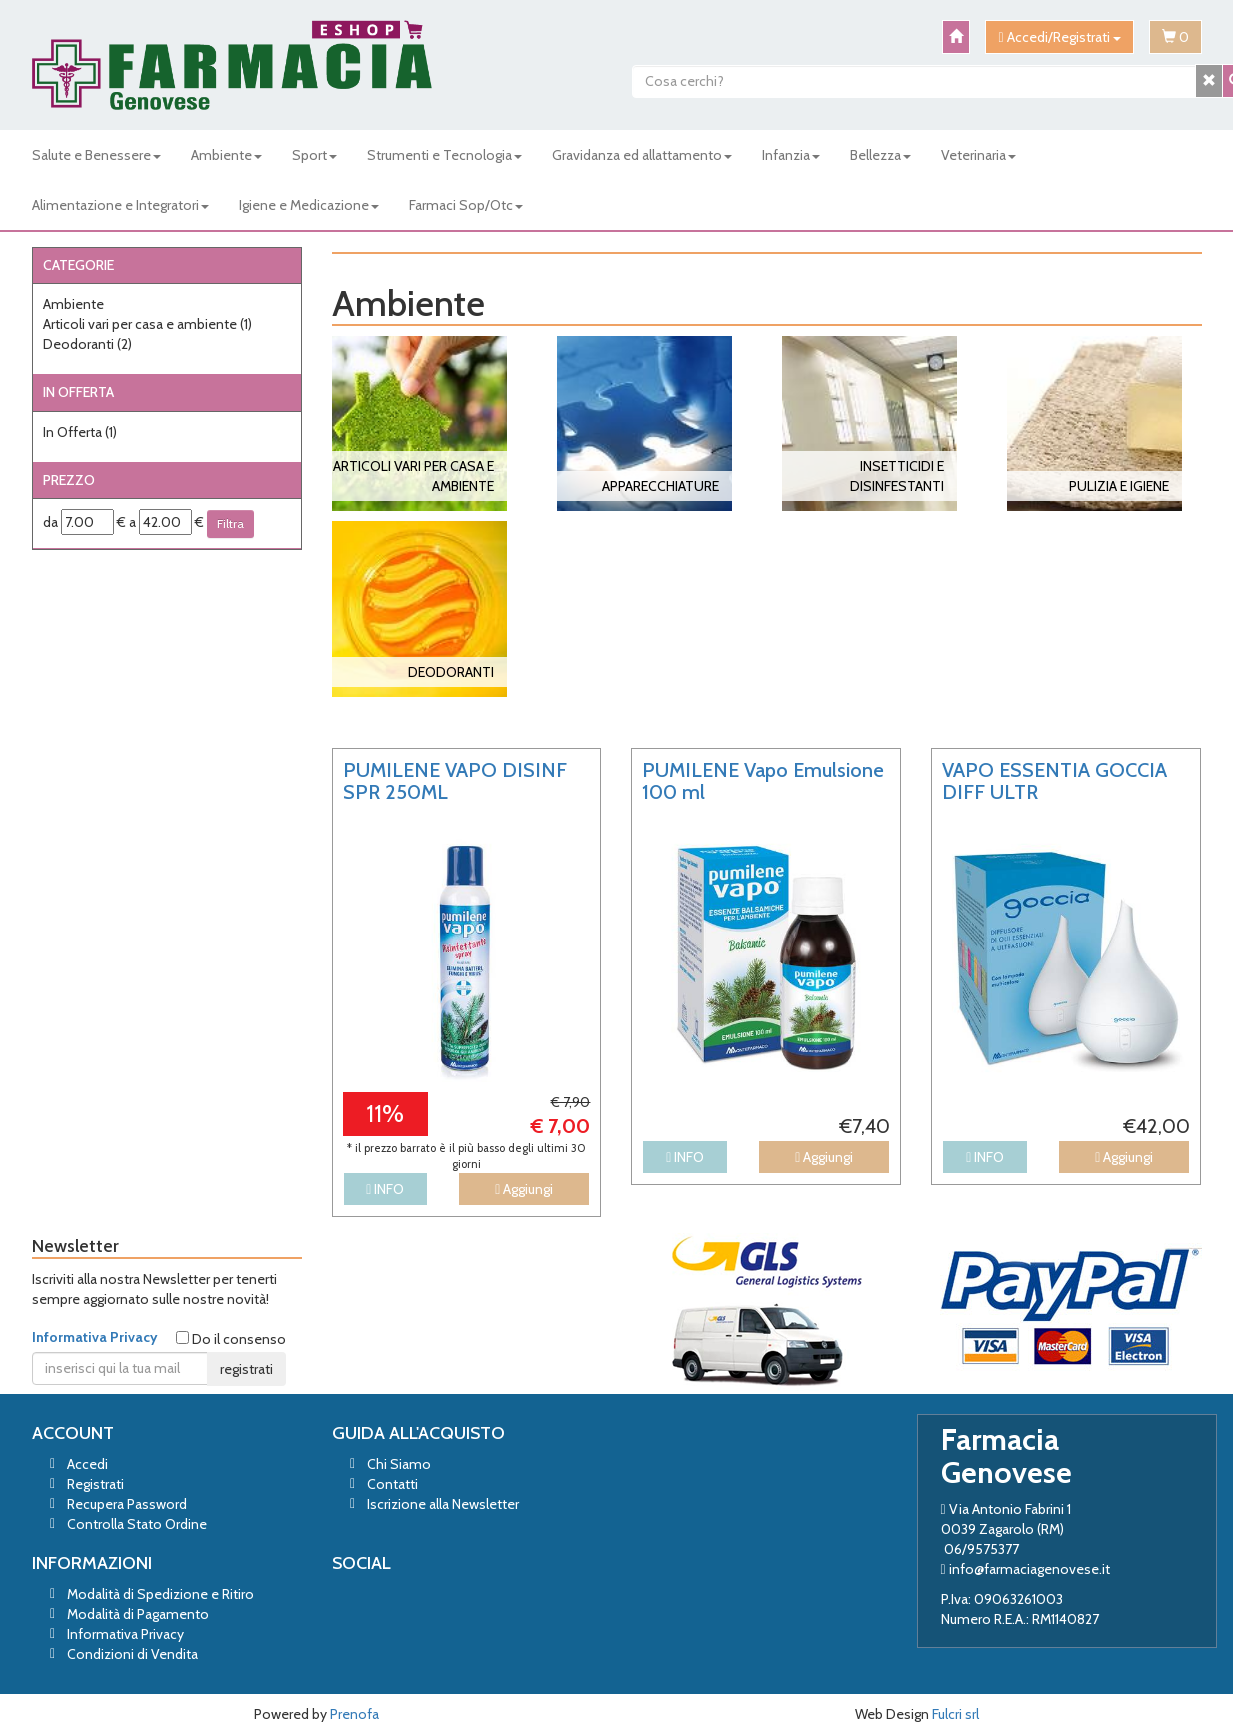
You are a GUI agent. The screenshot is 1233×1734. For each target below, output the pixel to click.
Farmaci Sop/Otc (466, 205)
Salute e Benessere (96, 155)
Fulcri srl (955, 1714)
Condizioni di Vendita (132, 1654)
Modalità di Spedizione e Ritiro (160, 1594)
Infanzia (791, 155)
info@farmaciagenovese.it (1029, 1569)
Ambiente (226, 155)
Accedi (87, 1464)
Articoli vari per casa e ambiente (147, 324)
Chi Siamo (399, 1464)
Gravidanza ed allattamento (642, 155)
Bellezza (880, 155)
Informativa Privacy (95, 1337)
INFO (385, 1189)
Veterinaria (978, 155)
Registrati (95, 1484)
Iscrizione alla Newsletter (443, 1504)
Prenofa (354, 1714)
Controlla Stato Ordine (137, 1524)
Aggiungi (524, 1189)
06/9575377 (981, 1549)
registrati (246, 1369)
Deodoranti (87, 344)
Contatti (392, 1484)
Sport (314, 155)
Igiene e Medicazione (309, 205)
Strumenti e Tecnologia (444, 155)
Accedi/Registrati (1059, 37)
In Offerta (80, 432)
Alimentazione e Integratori (120, 205)
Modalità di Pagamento (138, 1614)
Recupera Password (127, 1504)
